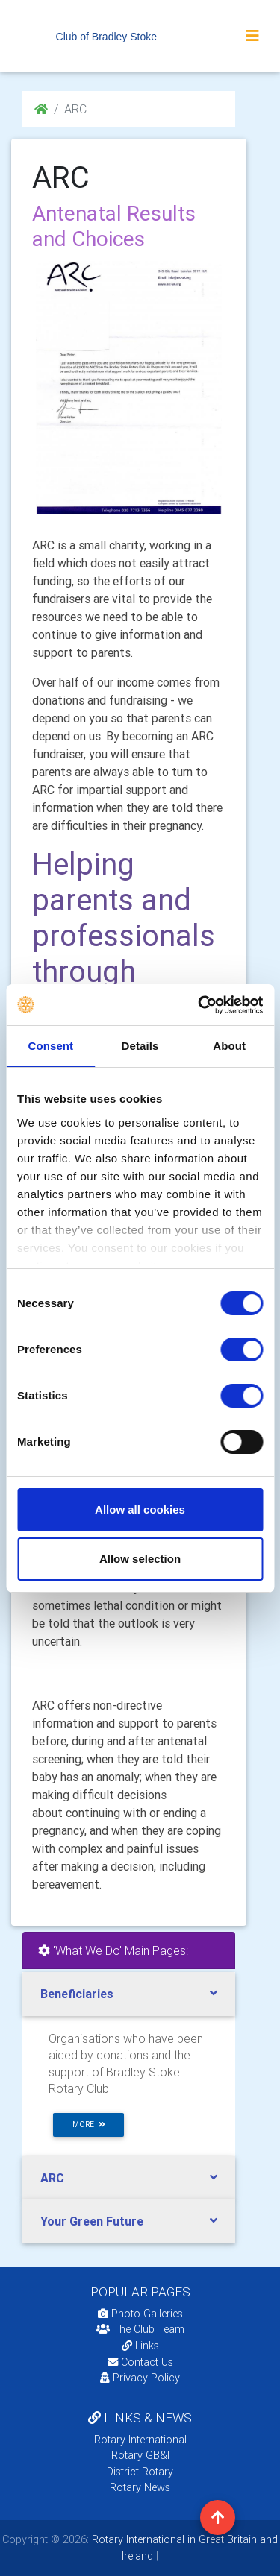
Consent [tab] (50, 1045)
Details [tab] (140, 1045)
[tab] (128, 1994)
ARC (52, 2177)
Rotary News (140, 2487)
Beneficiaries (76, 1993)
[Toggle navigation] (252, 35)
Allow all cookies (140, 1509)
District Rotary (140, 2471)
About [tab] (229, 1045)
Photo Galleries (140, 2313)
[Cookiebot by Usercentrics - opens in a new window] (199, 1005)
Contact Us (140, 2362)
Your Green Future (91, 2221)
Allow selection (140, 1558)
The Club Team (140, 2329)
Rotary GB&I (140, 2455)
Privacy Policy (140, 2377)
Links (140, 2345)
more (88, 2124)
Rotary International (140, 2439)
